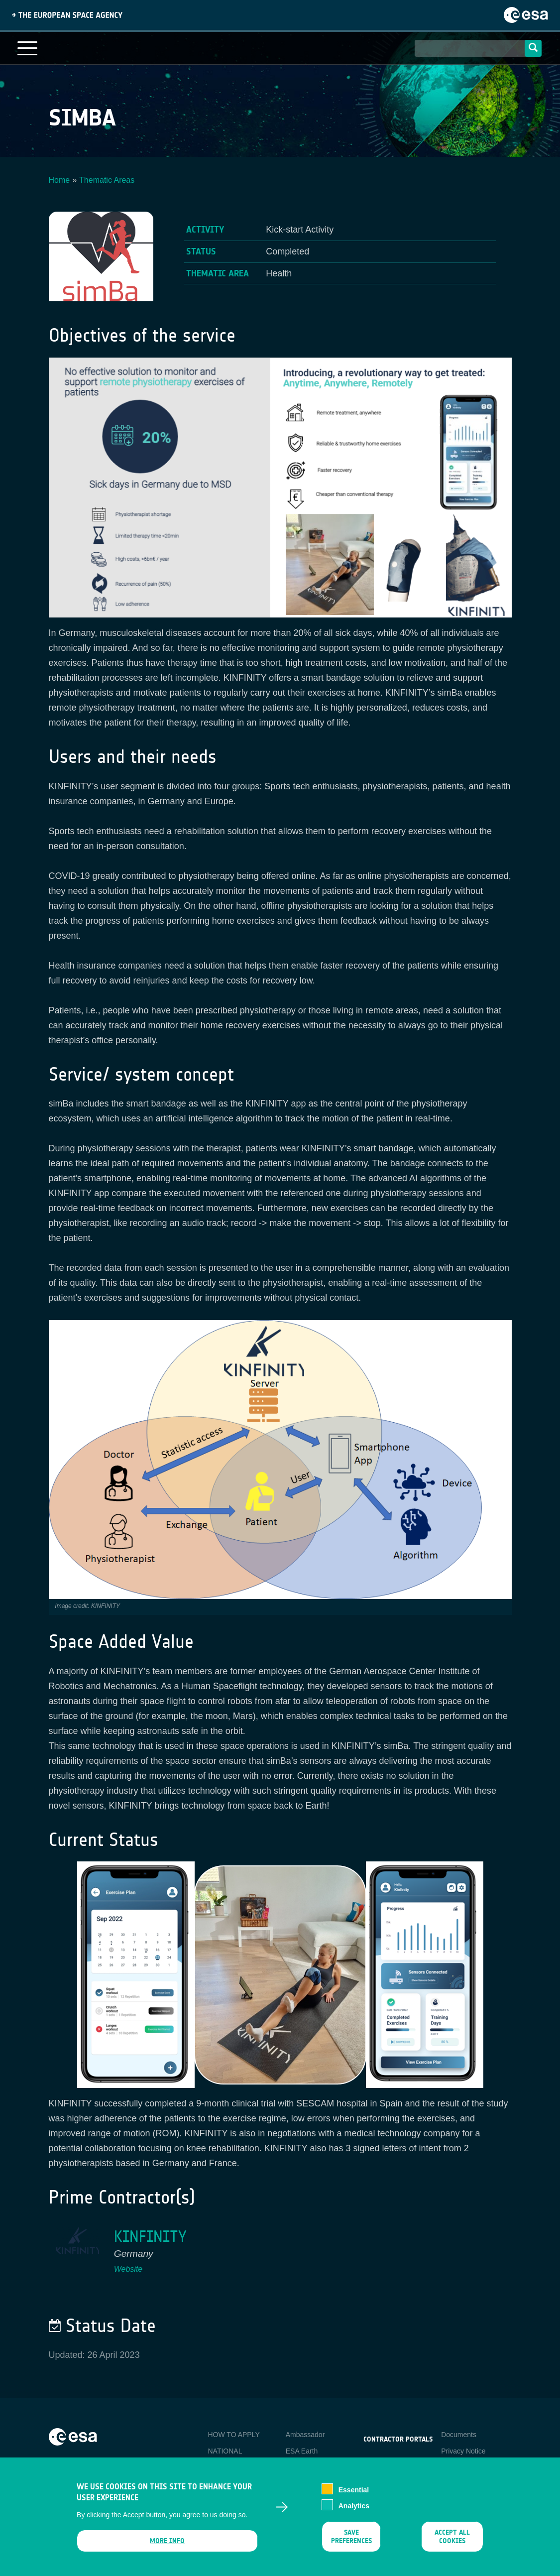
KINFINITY (150, 2236)
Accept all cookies (452, 2536)
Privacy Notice (463, 2451)
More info (167, 2541)
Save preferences (351, 2536)
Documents (458, 2435)
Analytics (353, 2506)
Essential (353, 2490)
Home (59, 180)
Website (128, 2269)
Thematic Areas (106, 180)
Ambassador (305, 2435)
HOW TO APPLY (233, 2435)
